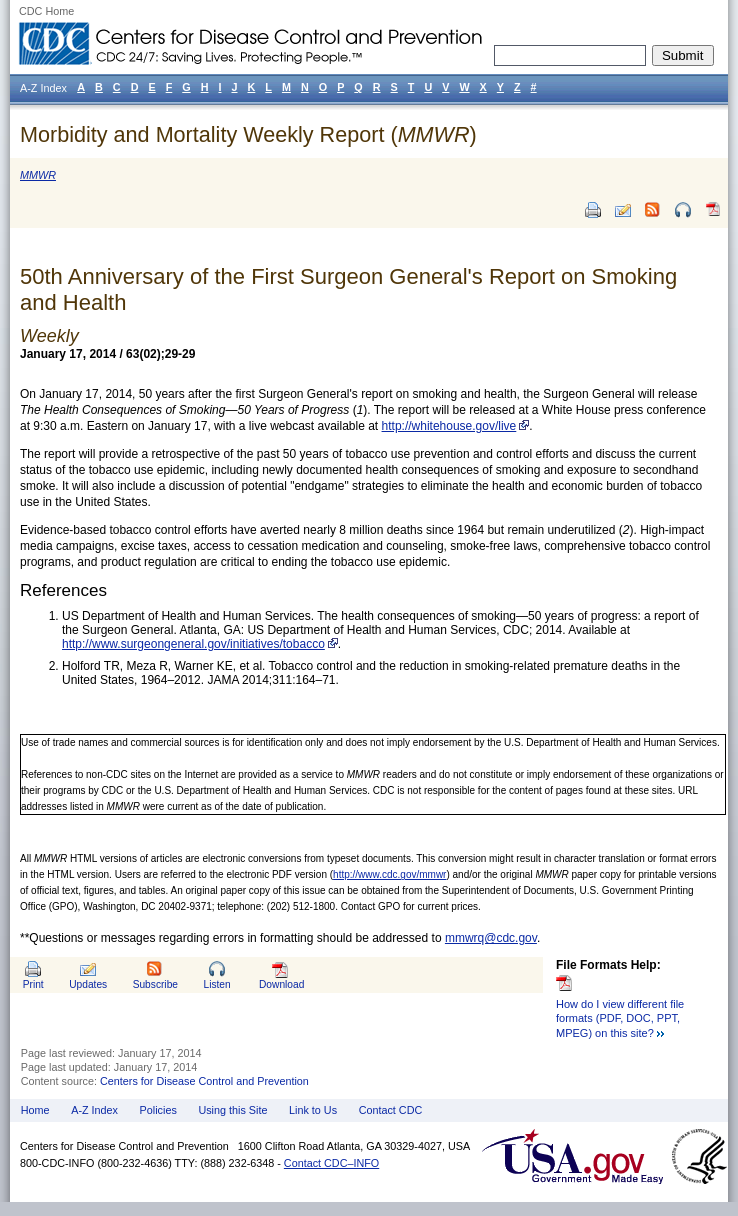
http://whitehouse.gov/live (449, 426)
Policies (158, 1110)
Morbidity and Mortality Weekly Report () (248, 134)
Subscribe (155, 984)
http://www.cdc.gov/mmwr (389, 874)
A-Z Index (94, 1110)
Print (33, 984)
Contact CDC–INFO (331, 1163)
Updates (88, 984)
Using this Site (232, 1110)
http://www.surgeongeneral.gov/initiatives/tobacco (193, 644)
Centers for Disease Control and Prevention (204, 1081)
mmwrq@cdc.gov (491, 938)
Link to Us (313, 1110)
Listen (216, 984)
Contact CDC (391, 1110)
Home (35, 1110)
